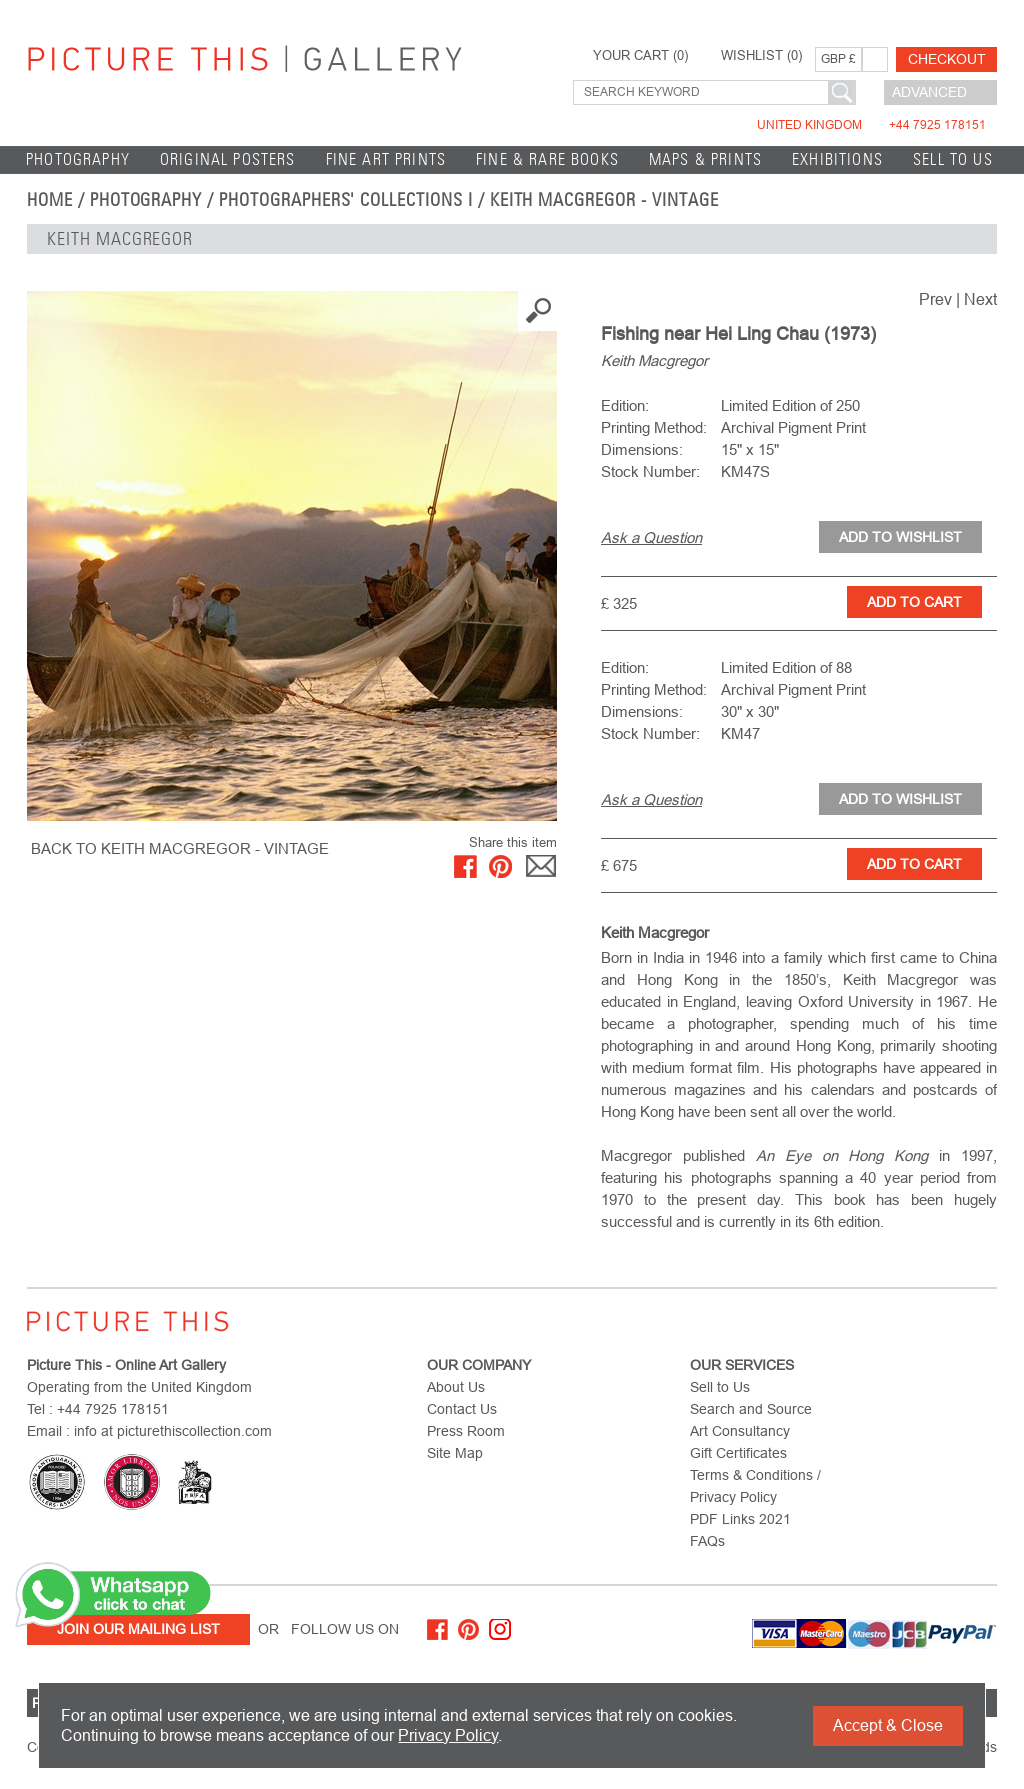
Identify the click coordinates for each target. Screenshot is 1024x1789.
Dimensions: (642, 449)
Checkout (947, 59)
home (50, 200)
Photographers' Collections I (346, 200)
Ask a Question (651, 537)
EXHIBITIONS (837, 159)
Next (980, 299)
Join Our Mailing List (138, 1629)
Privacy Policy (448, 1735)
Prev (935, 299)
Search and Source (751, 1409)
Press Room (466, 1431)
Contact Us (462, 1409)
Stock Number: (650, 471)
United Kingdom (871, 125)
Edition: (625, 405)
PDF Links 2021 (740, 1519)
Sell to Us (953, 159)
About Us (456, 1387)
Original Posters (228, 159)
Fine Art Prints (386, 159)
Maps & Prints (705, 159)
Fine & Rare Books (547, 159)
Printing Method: (654, 427)
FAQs (707, 1541)
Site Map (455, 1453)
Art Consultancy (740, 1431)
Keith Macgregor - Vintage (604, 200)
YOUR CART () (640, 56)
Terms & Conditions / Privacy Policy (755, 1486)
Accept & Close (888, 1725)
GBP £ (838, 59)
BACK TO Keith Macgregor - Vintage (180, 848)
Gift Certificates (738, 1453)
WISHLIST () (761, 56)
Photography (78, 159)
